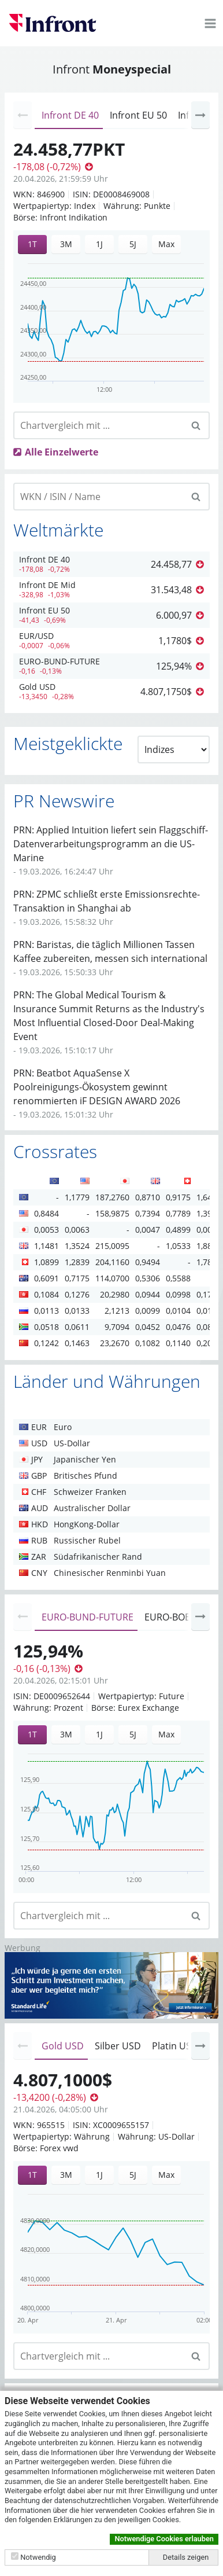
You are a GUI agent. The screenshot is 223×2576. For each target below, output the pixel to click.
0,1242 (46, 1342)
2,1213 (117, 1310)
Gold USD (63, 2046)
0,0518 (46, 1326)
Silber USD (118, 2046)
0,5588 (178, 1278)
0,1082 (147, 1342)
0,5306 (147, 1278)
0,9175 (178, 1197)
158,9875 (112, 1213)
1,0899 (46, 1261)
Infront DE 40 (70, 115)
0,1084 (46, 1294)
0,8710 (147, 1197)
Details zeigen (186, 2557)
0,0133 (77, 1310)
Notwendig (38, 2557)
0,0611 (77, 1326)
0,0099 (147, 1310)
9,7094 (117, 1326)
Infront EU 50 (138, 115)
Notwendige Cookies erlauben (164, 2538)
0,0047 (147, 1229)
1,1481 (46, 1245)
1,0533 (178, 1245)
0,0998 (178, 1294)
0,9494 (147, 1261)
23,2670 (114, 1342)
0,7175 (77, 1278)
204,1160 (112, 1261)
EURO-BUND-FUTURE (87, 1617)
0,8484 (46, 1213)
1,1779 (77, 1197)
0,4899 (178, 1229)
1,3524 (77, 1245)
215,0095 (112, 1245)
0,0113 (46, 1310)
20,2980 (114, 1294)
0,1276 (77, 1294)
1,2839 (77, 1261)
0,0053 (46, 1229)
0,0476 (178, 1326)
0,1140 (178, 1342)
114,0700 (112, 1278)
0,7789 (178, 1213)
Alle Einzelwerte (61, 452)
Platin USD (175, 2046)
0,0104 (178, 1310)
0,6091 (46, 1278)
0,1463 (77, 1342)
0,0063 (77, 1229)
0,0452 (147, 1326)
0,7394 (147, 1213)
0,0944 (147, 1294)
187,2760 (112, 1197)
